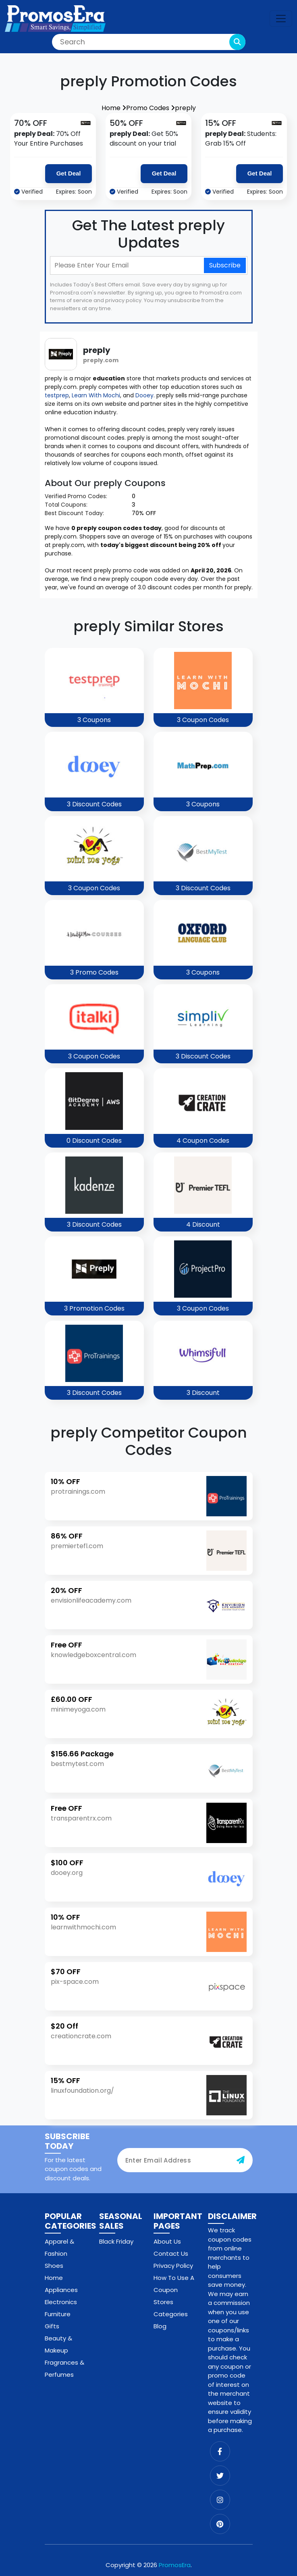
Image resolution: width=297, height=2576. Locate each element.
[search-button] (237, 42)
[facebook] (220, 2451)
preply (185, 108)
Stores (163, 2302)
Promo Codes (150, 108)
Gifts (52, 2326)
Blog (160, 2326)
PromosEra (175, 2565)
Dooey (144, 395)
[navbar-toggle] (281, 18)
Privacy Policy (173, 2265)
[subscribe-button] (240, 2160)
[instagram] (220, 2500)
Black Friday (116, 2241)
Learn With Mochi (96, 395)
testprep (57, 395)
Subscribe (225, 265)
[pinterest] (220, 2524)
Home (114, 108)
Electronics (61, 2302)
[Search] (148, 42)
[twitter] (220, 2475)
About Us (167, 2241)
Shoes (54, 2265)
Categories (171, 2314)
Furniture (58, 2314)
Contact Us (171, 2253)
